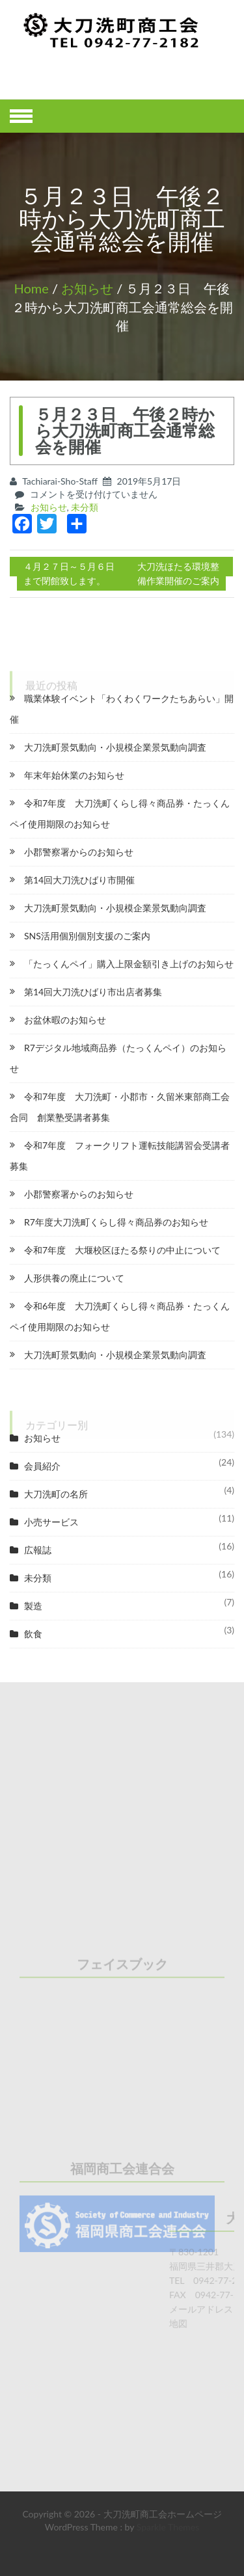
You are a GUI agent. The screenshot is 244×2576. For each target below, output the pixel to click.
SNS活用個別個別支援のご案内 (87, 935)
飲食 (33, 1633)
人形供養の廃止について (74, 1277)
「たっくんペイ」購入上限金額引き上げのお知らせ (129, 963)
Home (31, 288)
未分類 (84, 507)
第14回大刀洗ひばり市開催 (79, 879)
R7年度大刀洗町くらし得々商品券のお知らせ (116, 1222)
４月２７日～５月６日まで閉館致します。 (69, 573)
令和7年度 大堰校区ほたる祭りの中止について (122, 1249)
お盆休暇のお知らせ (65, 1019)
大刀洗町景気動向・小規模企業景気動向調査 (115, 747)
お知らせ (87, 288)
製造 (33, 1605)
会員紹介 (42, 1465)
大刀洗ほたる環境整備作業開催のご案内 (178, 573)
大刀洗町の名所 (56, 1493)
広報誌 (37, 1549)
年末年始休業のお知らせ (74, 775)
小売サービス (51, 1521)
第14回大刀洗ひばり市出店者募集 (93, 991)
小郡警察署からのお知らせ (78, 851)
